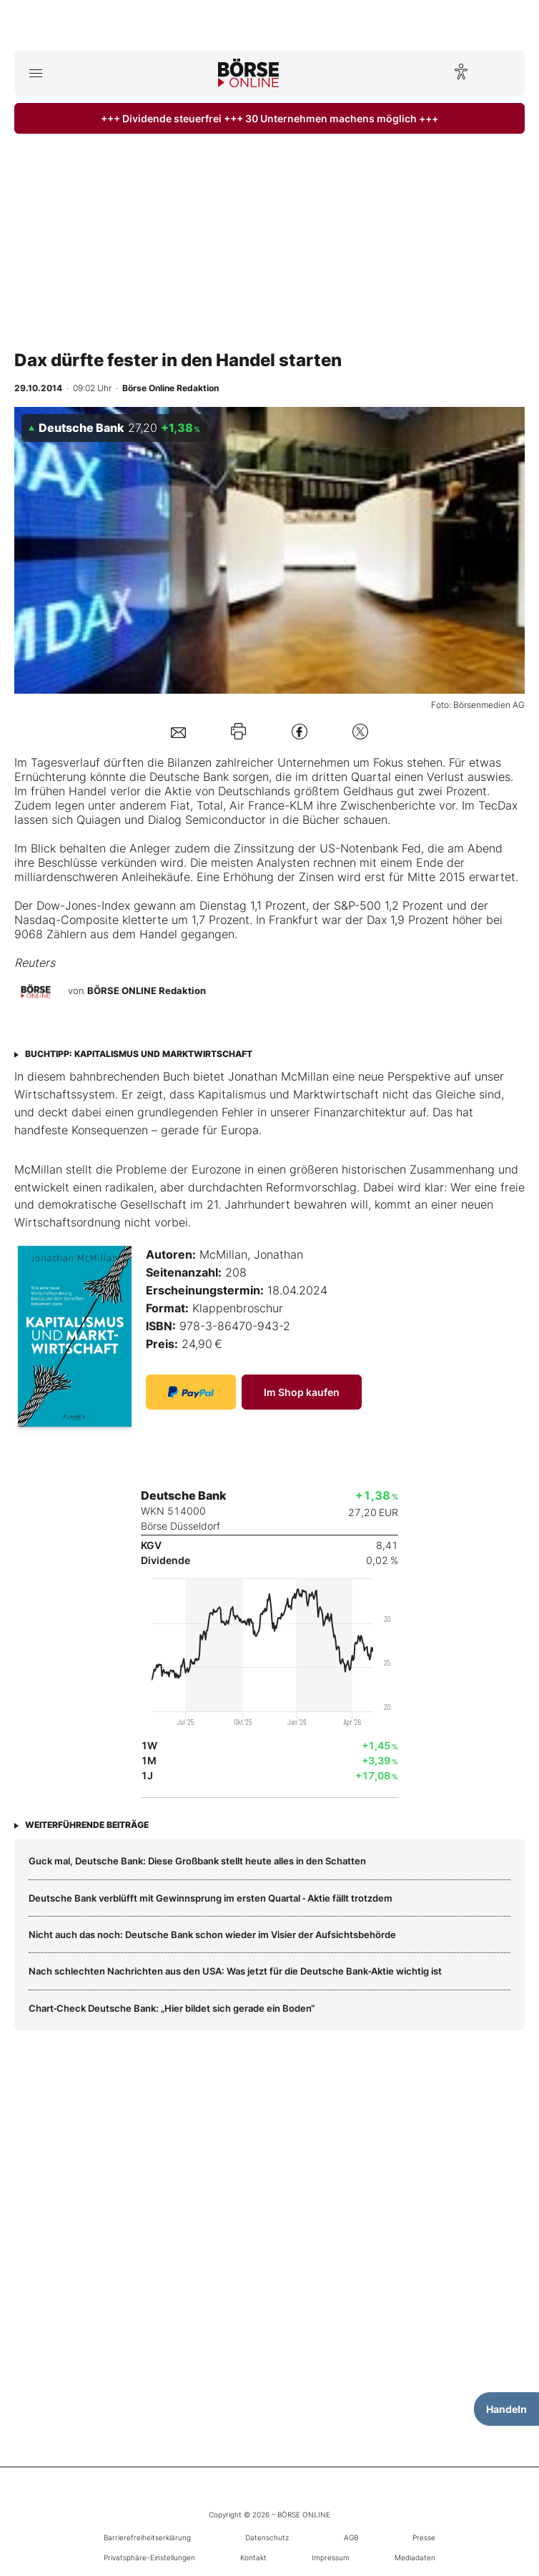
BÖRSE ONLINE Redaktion (146, 991)
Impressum (331, 2557)
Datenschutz (267, 2537)
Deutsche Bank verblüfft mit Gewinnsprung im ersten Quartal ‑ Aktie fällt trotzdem (210, 1898)
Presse (423, 2537)
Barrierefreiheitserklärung (147, 2537)
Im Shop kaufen (302, 1392)
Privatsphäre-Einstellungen (149, 2557)
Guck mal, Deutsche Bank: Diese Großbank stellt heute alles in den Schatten (197, 1861)
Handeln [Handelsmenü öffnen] (506, 2409)
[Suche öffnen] (504, 72)
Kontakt (253, 2557)
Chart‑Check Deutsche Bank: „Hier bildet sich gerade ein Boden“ (172, 2008)
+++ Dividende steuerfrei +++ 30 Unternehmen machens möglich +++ (269, 118)
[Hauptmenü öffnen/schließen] (35, 72)
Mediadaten (415, 2557)
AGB (351, 2537)
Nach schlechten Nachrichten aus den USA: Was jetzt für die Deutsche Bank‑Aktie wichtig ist (235, 1971)
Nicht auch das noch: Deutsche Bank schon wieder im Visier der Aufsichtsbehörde (212, 1934)
